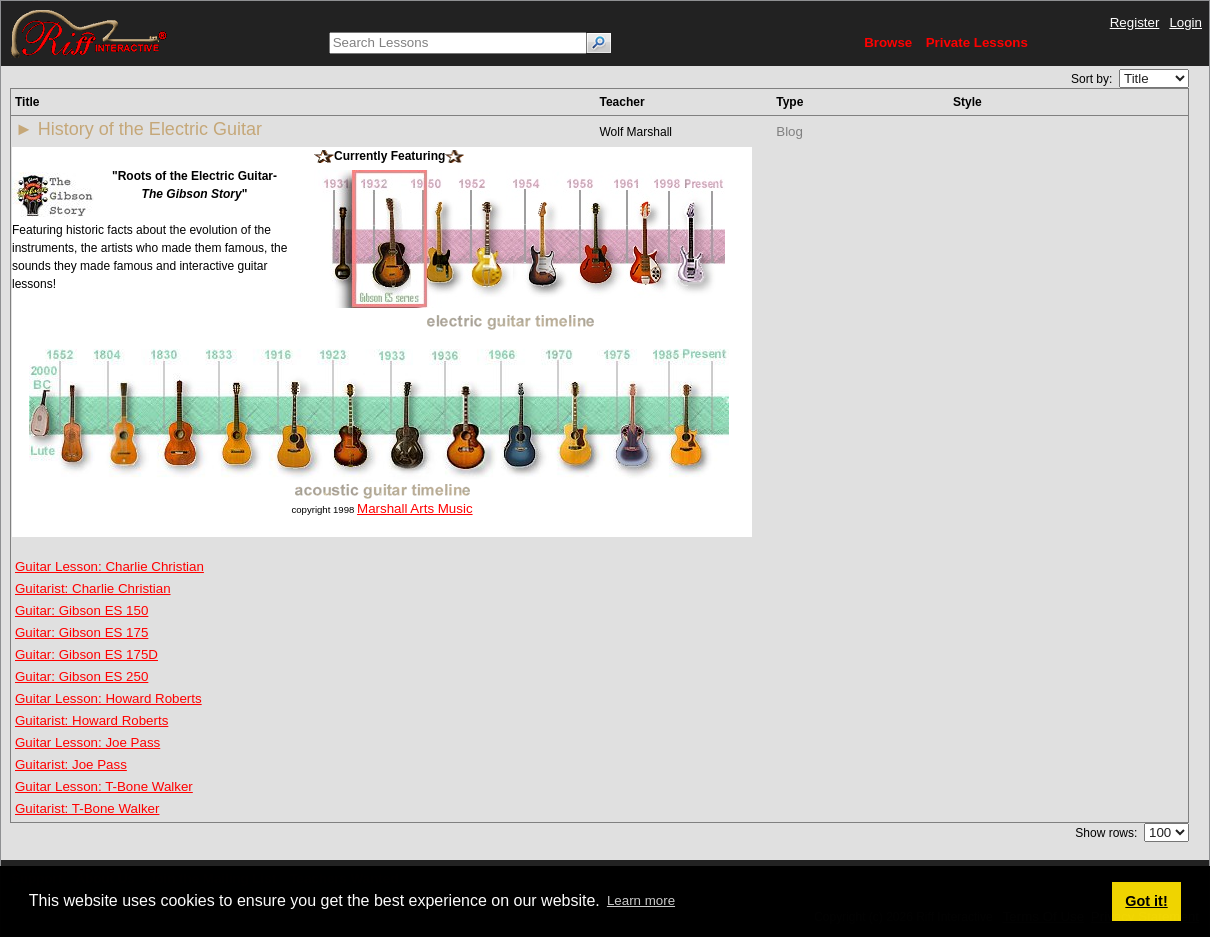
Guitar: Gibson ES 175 (81, 632)
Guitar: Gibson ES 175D (86, 654)
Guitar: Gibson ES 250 (81, 676)
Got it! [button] (1146, 901)
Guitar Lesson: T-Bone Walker (104, 786)
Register (1135, 22)
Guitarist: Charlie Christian (93, 588)
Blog (789, 131)
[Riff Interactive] (89, 32)
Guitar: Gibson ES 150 (81, 610)
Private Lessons (977, 42)
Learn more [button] (641, 900)
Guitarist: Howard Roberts (91, 720)
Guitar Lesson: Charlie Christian (109, 566)
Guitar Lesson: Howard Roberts (108, 698)
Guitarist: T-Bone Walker (87, 808)
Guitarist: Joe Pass (71, 764)
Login (1185, 22)
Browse (888, 42)
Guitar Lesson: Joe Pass (87, 742)
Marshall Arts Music (415, 508)
